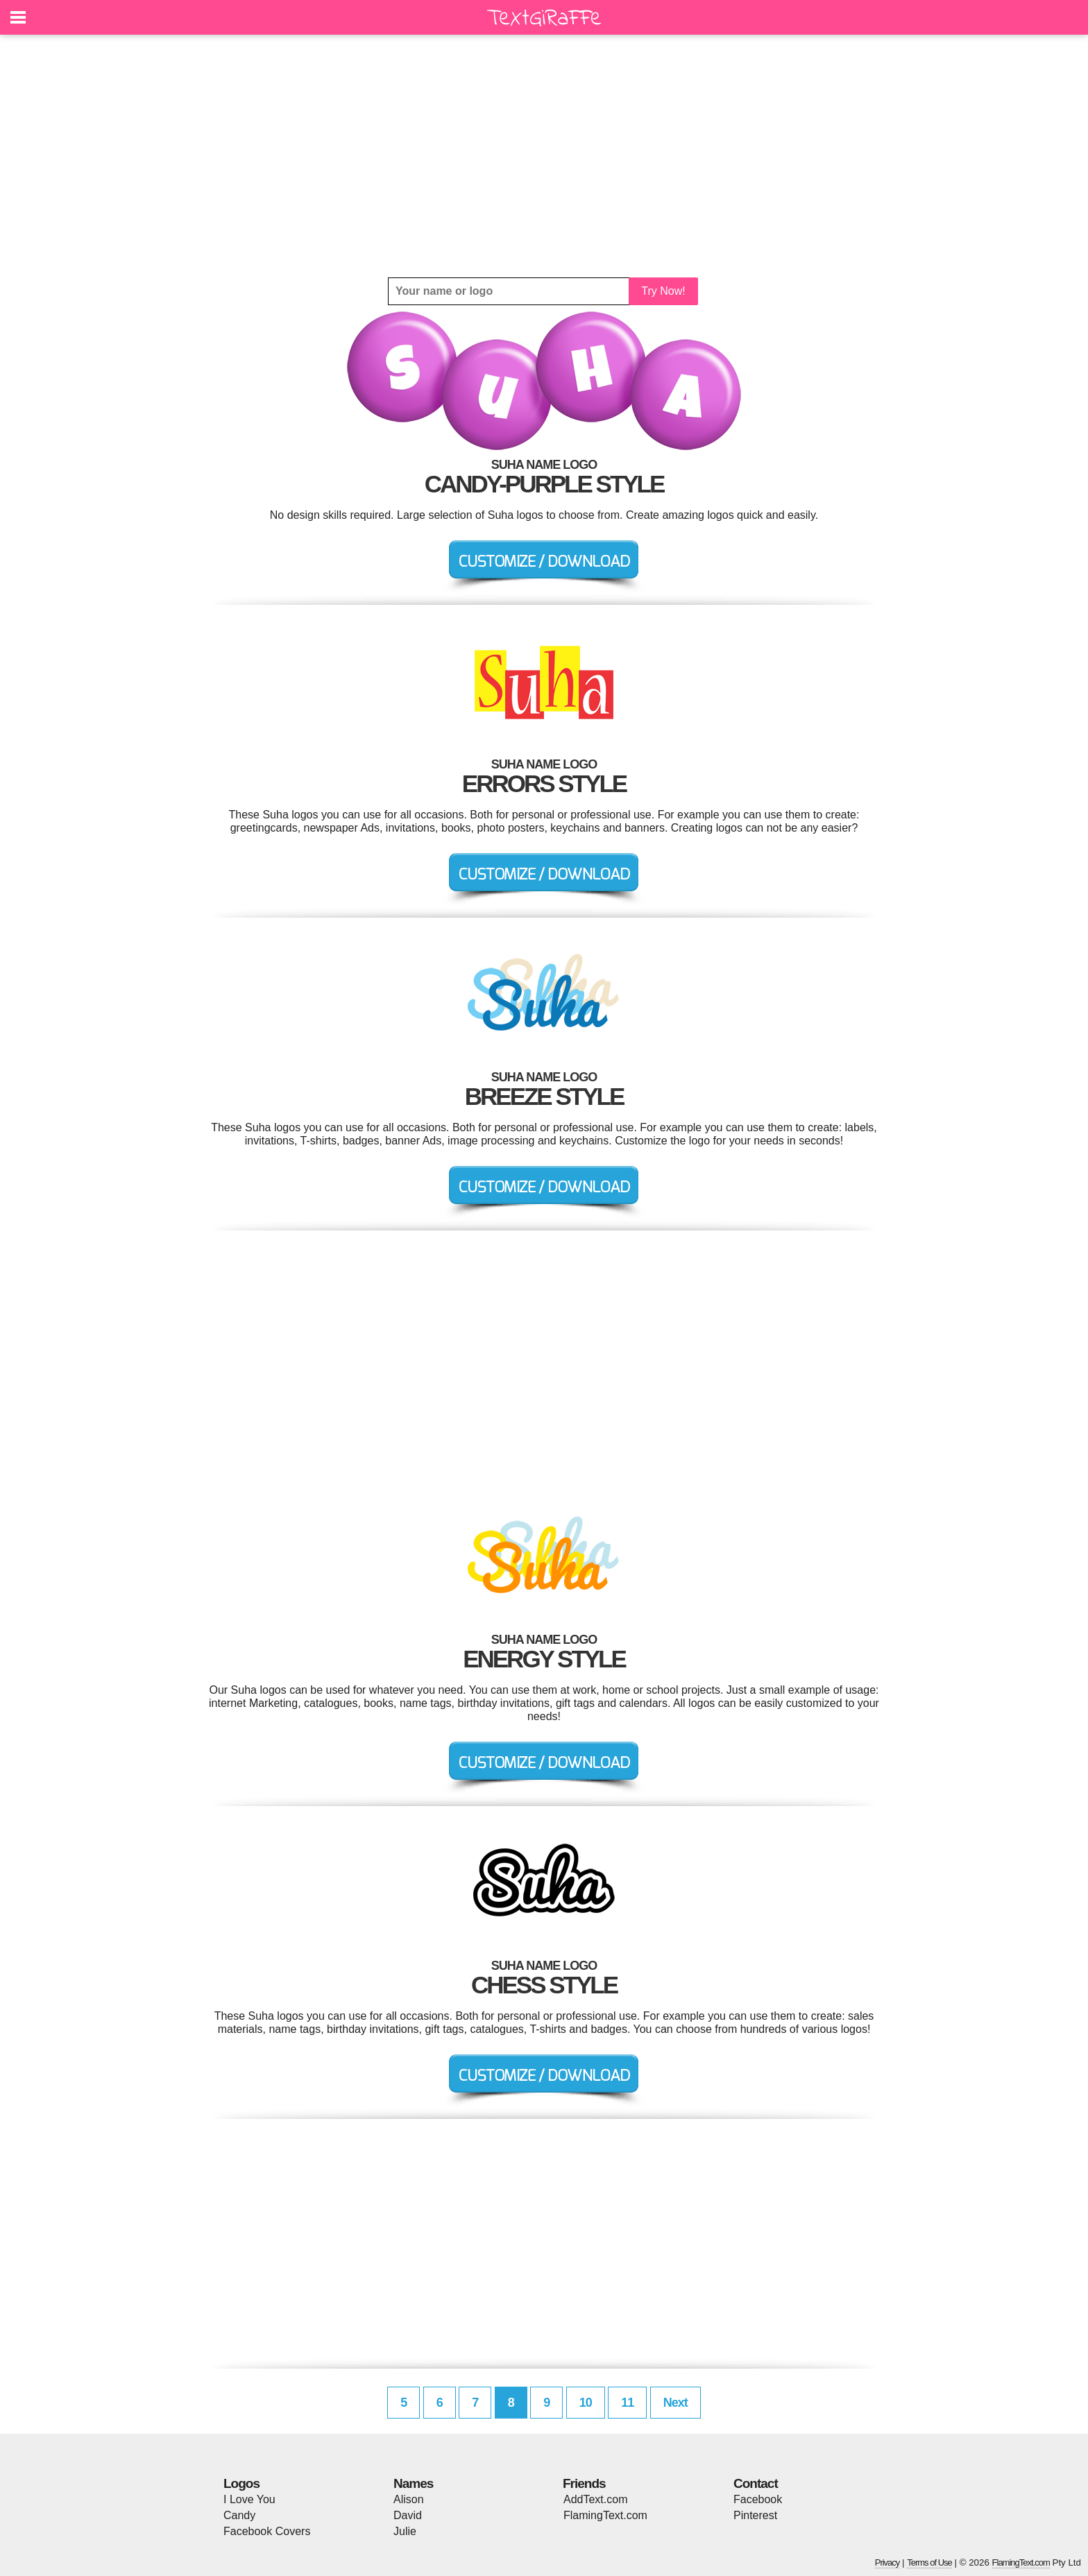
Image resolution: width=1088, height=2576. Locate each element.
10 (585, 2403)
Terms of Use (929, 2562)
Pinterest (755, 2515)
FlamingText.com (605, 2515)
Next (675, 2403)
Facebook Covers (266, 2531)
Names (413, 2483)
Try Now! (663, 291)
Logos (241, 2483)
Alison (408, 2499)
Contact (755, 2483)
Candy (239, 2515)
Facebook (757, 2499)
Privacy (887, 2562)
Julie (404, 2531)
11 (627, 2403)
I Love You (249, 2499)
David (407, 2515)
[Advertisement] (544, 156)
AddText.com (595, 2499)
